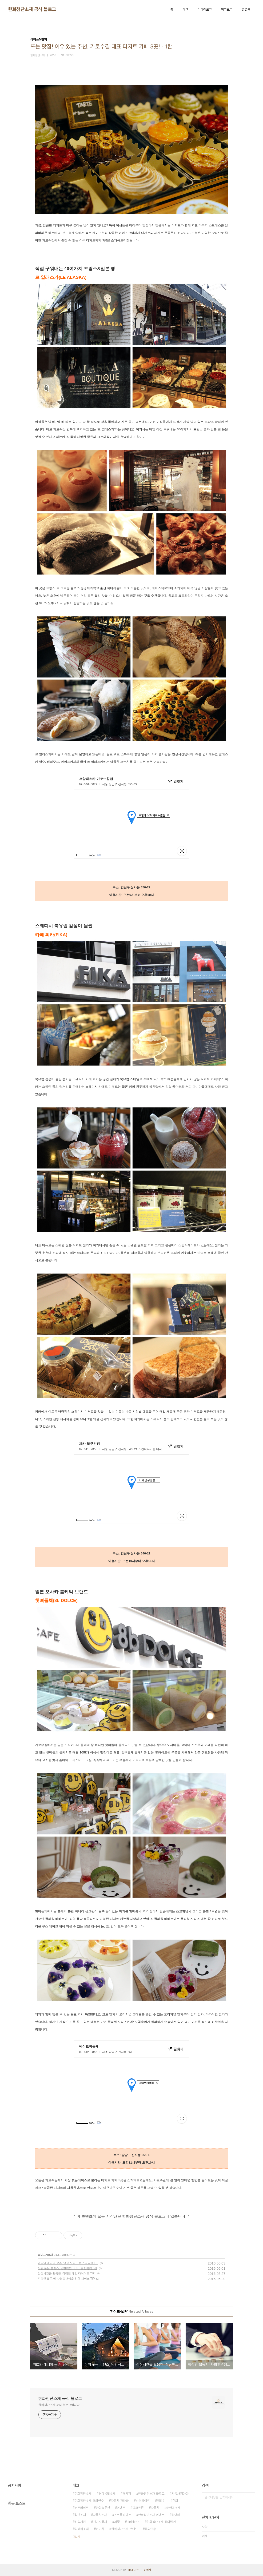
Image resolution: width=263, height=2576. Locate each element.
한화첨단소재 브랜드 (124, 2529)
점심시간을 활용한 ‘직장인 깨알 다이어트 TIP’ (66, 2273)
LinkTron (133, 2522)
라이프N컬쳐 (45, 2254)
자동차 (155, 2508)
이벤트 (121, 2508)
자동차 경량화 (120, 2501)
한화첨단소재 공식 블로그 (32, 9)
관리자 (147, 2570)
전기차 (100, 2529)
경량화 (175, 2515)
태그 (185, 9)
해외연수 (150, 2529)
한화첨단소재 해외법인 (161, 2522)
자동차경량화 (179, 2494)
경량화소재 (82, 2529)
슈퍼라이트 (143, 2501)
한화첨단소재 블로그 (151, 2494)
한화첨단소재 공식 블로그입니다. (59, 2405)
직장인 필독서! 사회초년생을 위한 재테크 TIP (66, 2278)
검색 (250, 2497)
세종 (117, 2522)
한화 (175, 2501)
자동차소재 (100, 2515)
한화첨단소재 (83, 2494)
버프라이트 (82, 2508)
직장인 (161, 2501)
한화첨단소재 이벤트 (151, 2515)
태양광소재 (173, 2508)
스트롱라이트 (122, 2515)
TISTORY (133, 2570)
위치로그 (226, 9)
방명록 (246, 9)
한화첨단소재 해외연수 (89, 2501)
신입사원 (80, 2522)
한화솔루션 (103, 2508)
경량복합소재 (107, 2494)
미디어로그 (205, 9)
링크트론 (138, 2508)
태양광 (127, 2494)
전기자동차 (100, 2522)
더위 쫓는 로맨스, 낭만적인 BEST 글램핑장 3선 (67, 2268)
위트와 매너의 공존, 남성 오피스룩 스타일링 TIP (68, 2263)
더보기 (76, 2536)
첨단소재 (80, 2515)
